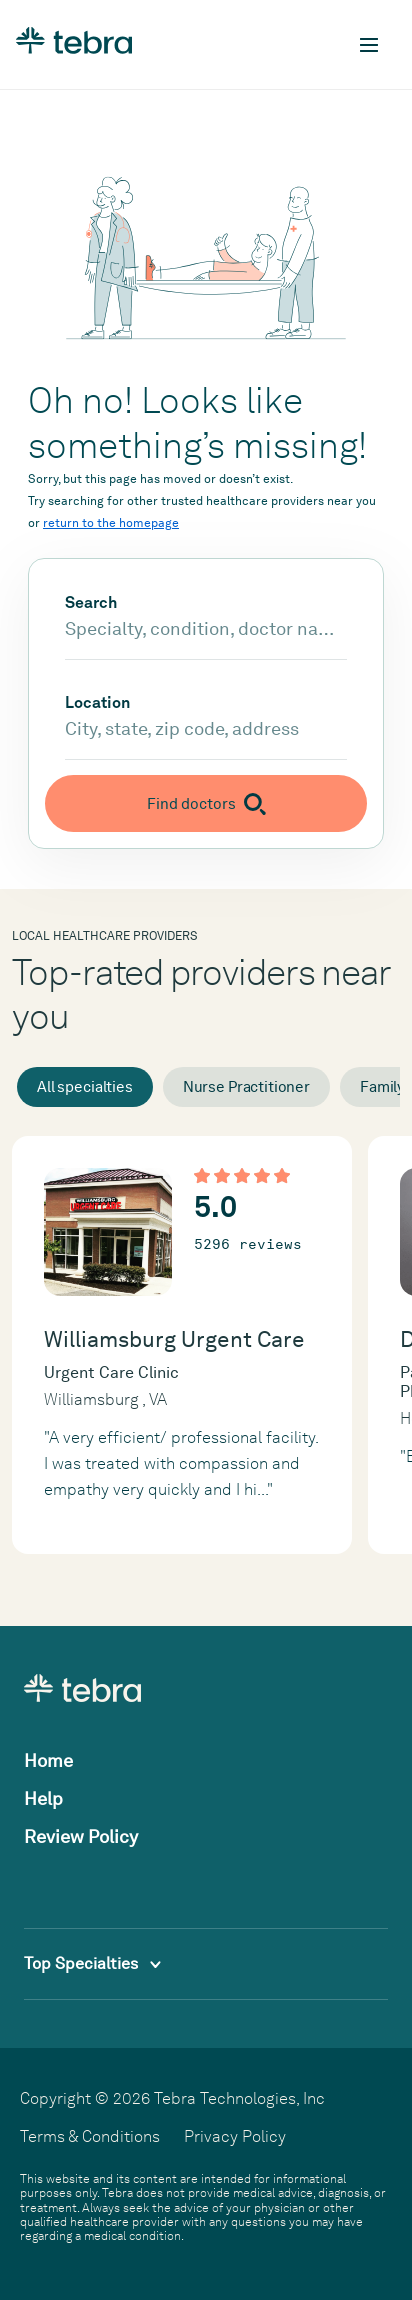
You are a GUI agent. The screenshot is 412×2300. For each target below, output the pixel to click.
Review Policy (81, 1836)
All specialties (85, 1087)
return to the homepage (111, 523)
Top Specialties (92, 1963)
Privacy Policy (235, 2136)
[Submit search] (206, 803)
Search (91, 603)
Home (48, 1760)
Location (97, 703)
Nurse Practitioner (246, 1087)
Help (43, 1798)
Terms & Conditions (90, 2136)
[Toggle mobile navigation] (369, 45)
